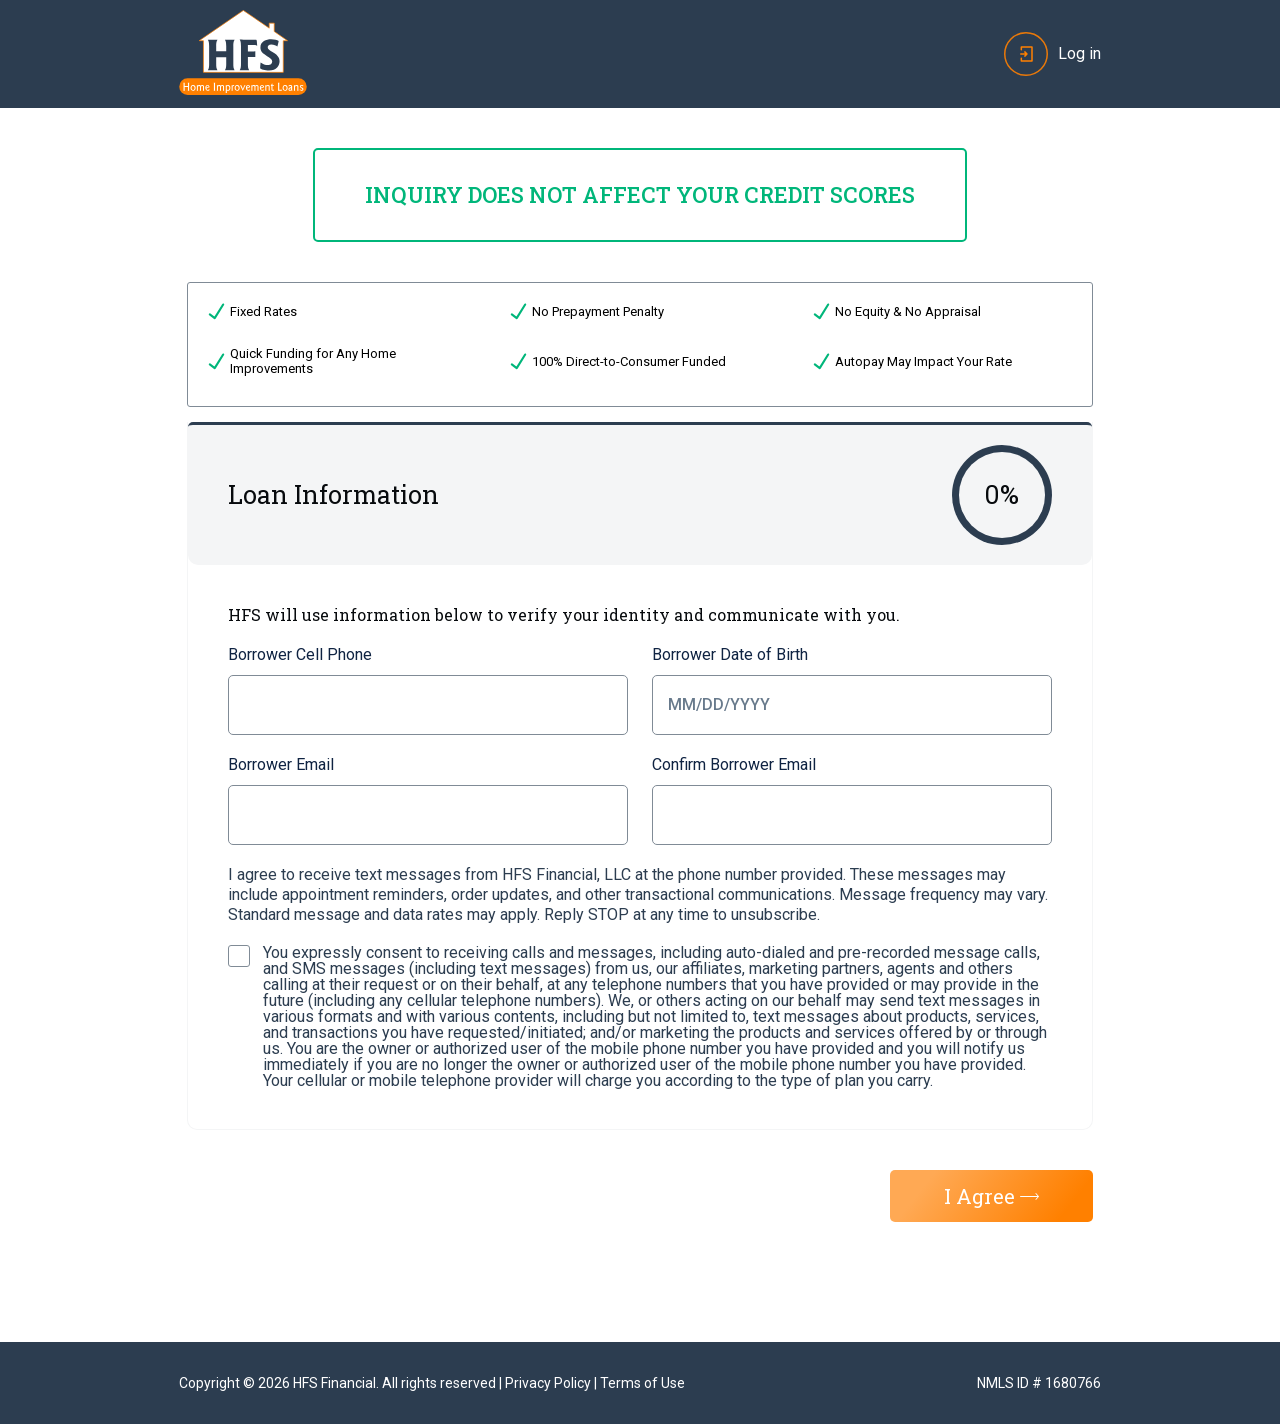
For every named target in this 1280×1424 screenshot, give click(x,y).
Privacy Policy (548, 1383)
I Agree (991, 1196)
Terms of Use (642, 1383)
